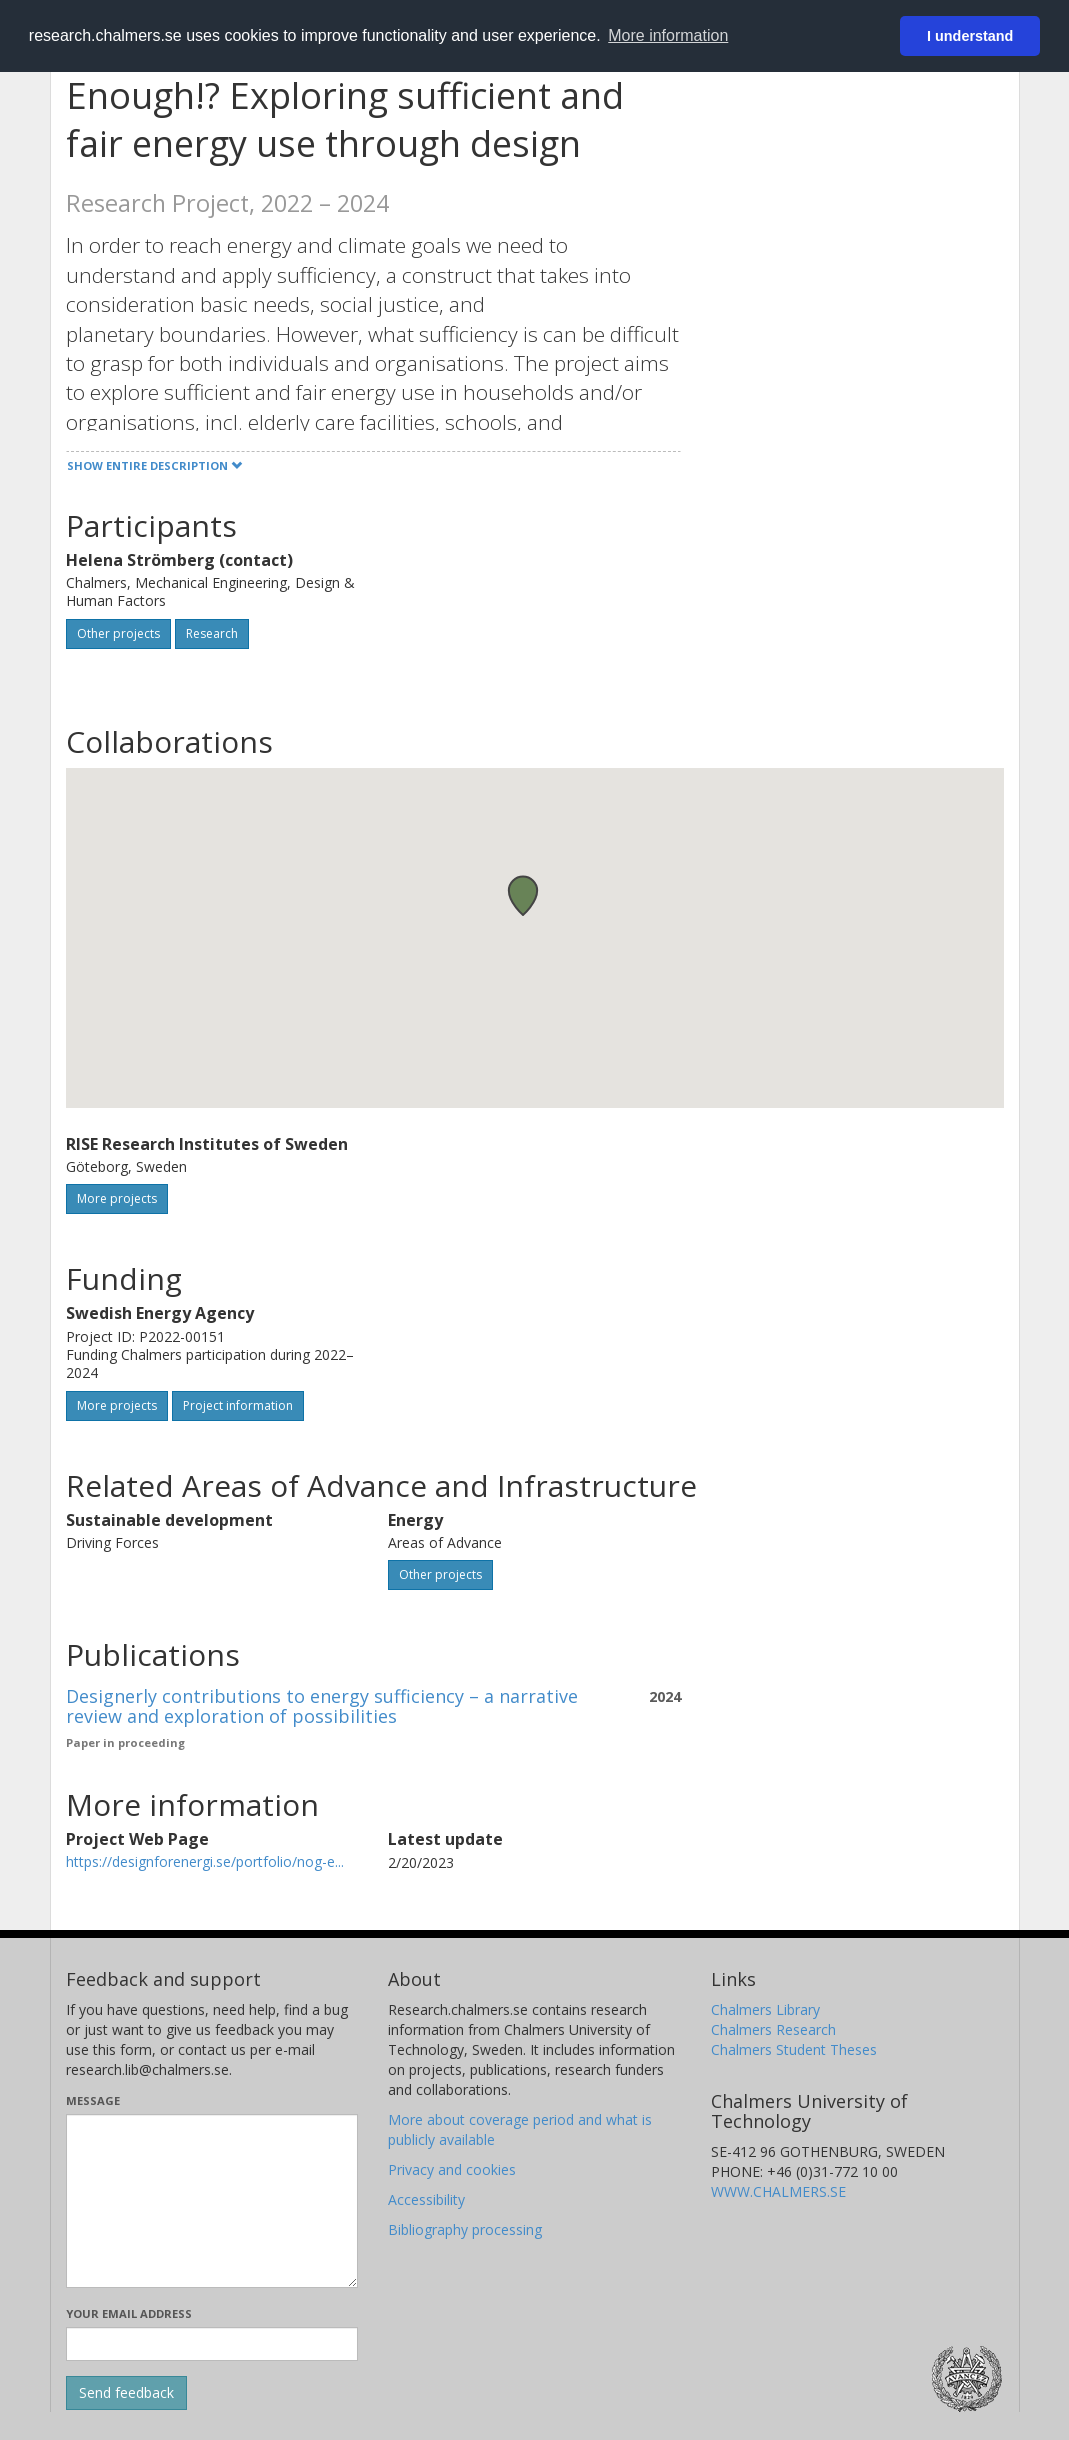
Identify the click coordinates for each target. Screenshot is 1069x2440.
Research (212, 633)
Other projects (118, 633)
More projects (117, 1198)
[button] (523, 895)
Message (93, 2100)
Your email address (129, 2313)
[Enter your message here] (212, 2201)
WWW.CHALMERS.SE (778, 2191)
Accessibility (426, 2199)
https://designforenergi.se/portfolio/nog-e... (205, 1861)
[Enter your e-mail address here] (212, 2344)
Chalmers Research (773, 2029)
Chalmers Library (765, 2009)
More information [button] (668, 35)
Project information (238, 1405)
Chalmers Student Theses (794, 2049)
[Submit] (126, 2393)
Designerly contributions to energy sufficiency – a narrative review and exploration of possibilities (322, 1706)
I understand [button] (970, 36)
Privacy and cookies (452, 2169)
